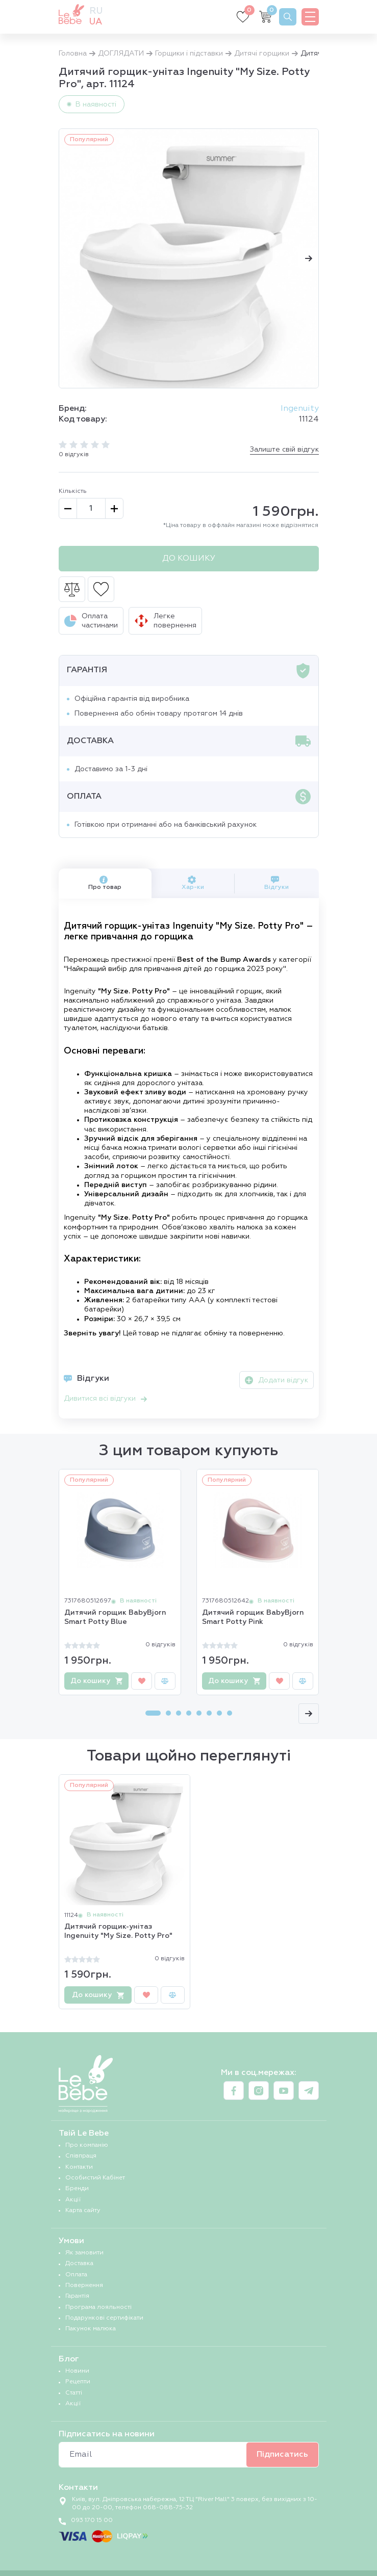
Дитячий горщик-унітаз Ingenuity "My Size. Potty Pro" (118, 1931)
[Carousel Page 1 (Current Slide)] (153, 1713)
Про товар (104, 883)
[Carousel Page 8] (229, 1713)
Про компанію (86, 2145)
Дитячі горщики (261, 53)
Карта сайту (82, 2210)
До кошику (188, 559)
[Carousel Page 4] (188, 1713)
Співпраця (80, 2156)
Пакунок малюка (90, 2329)
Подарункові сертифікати (104, 2318)
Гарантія (77, 2296)
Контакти (79, 2167)
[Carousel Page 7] (219, 1713)
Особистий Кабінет (95, 2178)
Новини (77, 2371)
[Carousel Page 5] (199, 1713)
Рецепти (77, 2382)
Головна (73, 53)
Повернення (84, 2285)
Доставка (79, 2263)
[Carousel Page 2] (168, 1713)
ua (95, 22)
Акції (73, 2200)
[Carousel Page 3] (178, 1713)
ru (96, 11)
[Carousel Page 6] (209, 1713)
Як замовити (84, 2253)
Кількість (73, 491)
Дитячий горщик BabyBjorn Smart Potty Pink (253, 1617)
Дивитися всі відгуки (105, 1398)
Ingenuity (300, 409)
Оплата (76, 2275)
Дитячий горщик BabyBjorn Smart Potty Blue (115, 1617)
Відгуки (276, 883)
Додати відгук (276, 1380)
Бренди (77, 2189)
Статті (73, 2393)
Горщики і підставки (189, 53)
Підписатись (282, 2455)
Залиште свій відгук (284, 449)
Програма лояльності (98, 2307)
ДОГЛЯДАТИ (121, 53)
